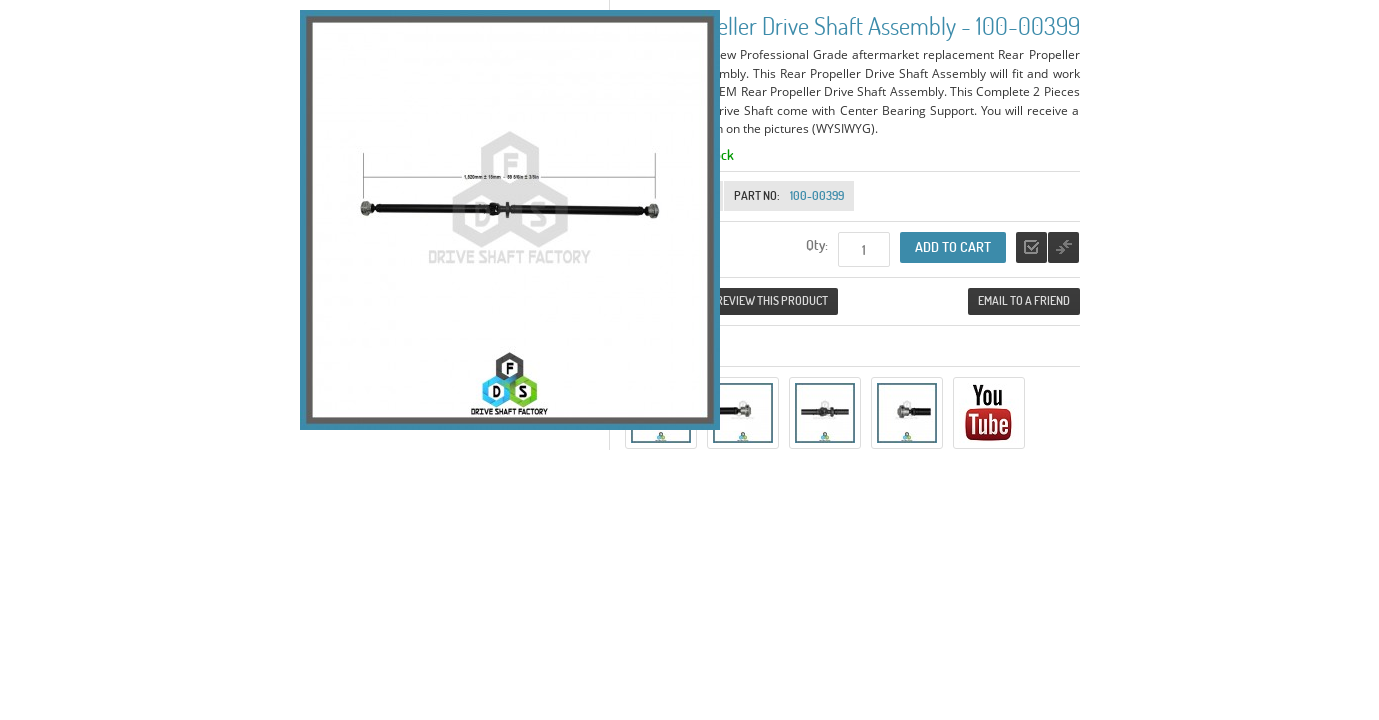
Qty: (817, 244)
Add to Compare (1063, 247)
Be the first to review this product (731, 300)
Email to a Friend (1024, 300)
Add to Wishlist (1031, 247)
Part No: (757, 195)
